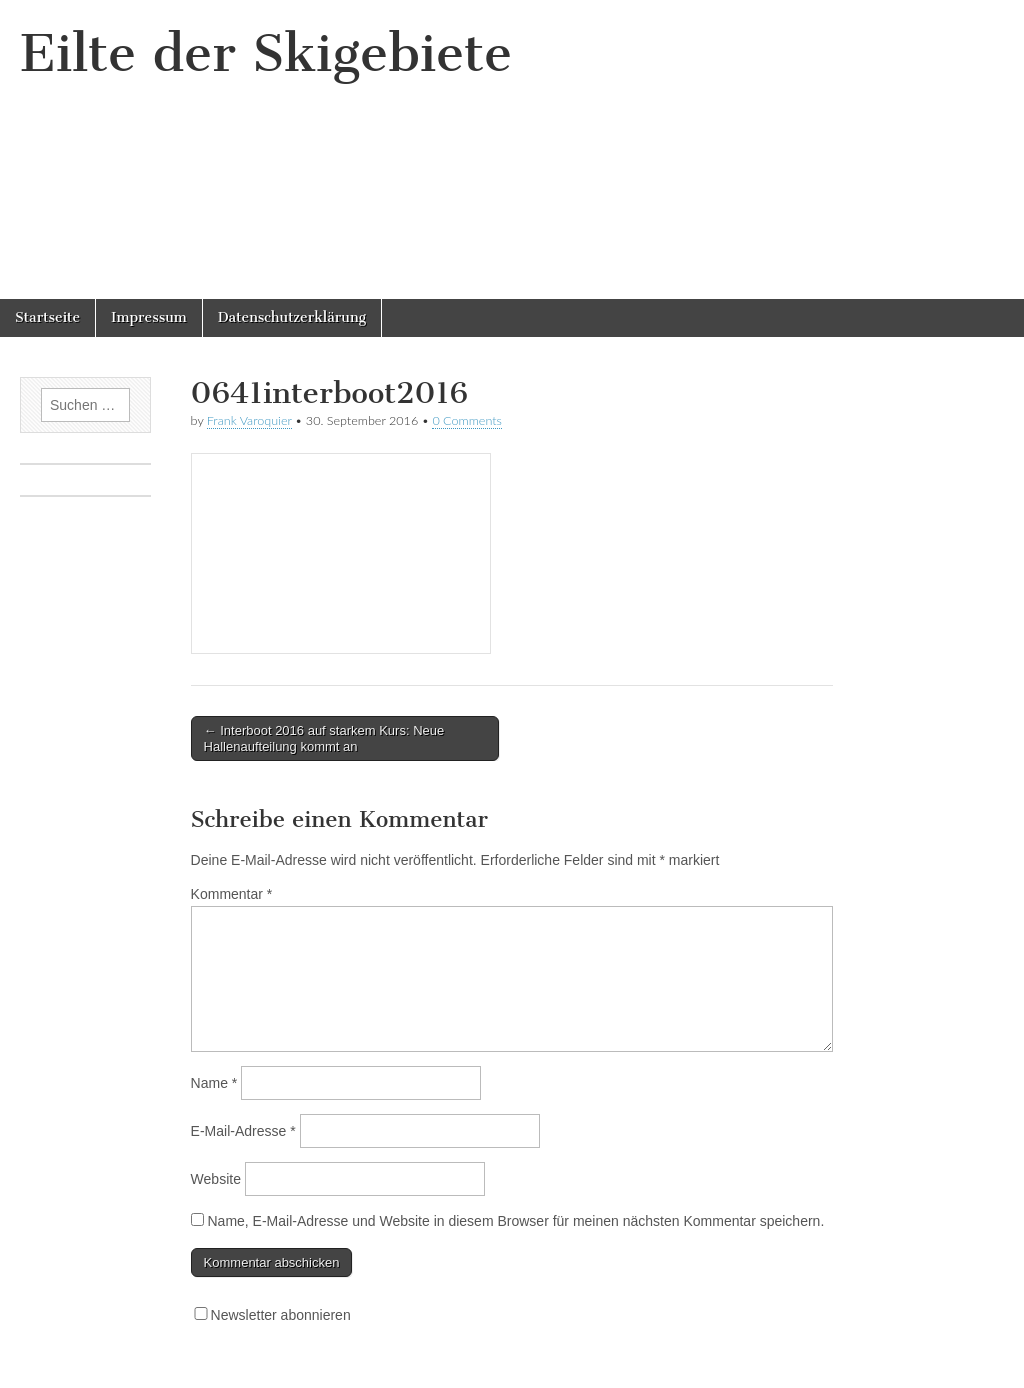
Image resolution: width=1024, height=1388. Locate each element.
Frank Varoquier (249, 420)
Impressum (149, 317)
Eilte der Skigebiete (266, 53)
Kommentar (232, 894)
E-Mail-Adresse (243, 1131)
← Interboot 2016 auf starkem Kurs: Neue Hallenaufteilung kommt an (324, 738)
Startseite (47, 317)
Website (216, 1179)
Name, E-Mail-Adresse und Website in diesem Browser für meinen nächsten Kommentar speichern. (515, 1221)
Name (214, 1083)
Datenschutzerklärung (292, 317)
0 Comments (467, 420)
